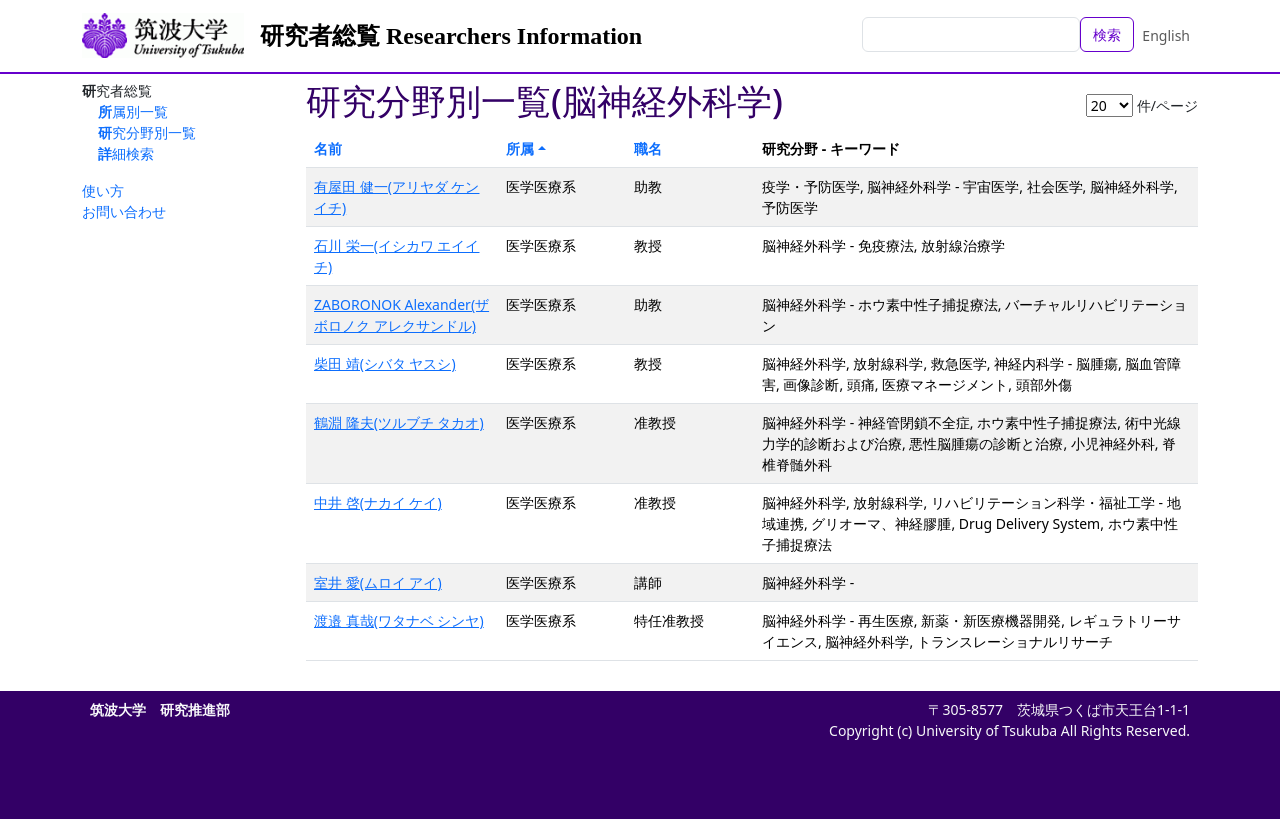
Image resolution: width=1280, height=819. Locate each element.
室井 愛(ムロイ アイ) (378, 582)
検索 (1107, 34)
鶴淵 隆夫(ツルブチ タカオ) (399, 422)
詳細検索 (126, 153)
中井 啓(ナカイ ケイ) (378, 502)
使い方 (103, 190)
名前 (328, 148)
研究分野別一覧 (147, 132)
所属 (520, 148)
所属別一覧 (133, 111)
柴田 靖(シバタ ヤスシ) (385, 363)
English (1166, 35)
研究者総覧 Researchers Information (451, 36)
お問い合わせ (124, 211)
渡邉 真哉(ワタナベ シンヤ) (399, 620)
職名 (648, 148)
